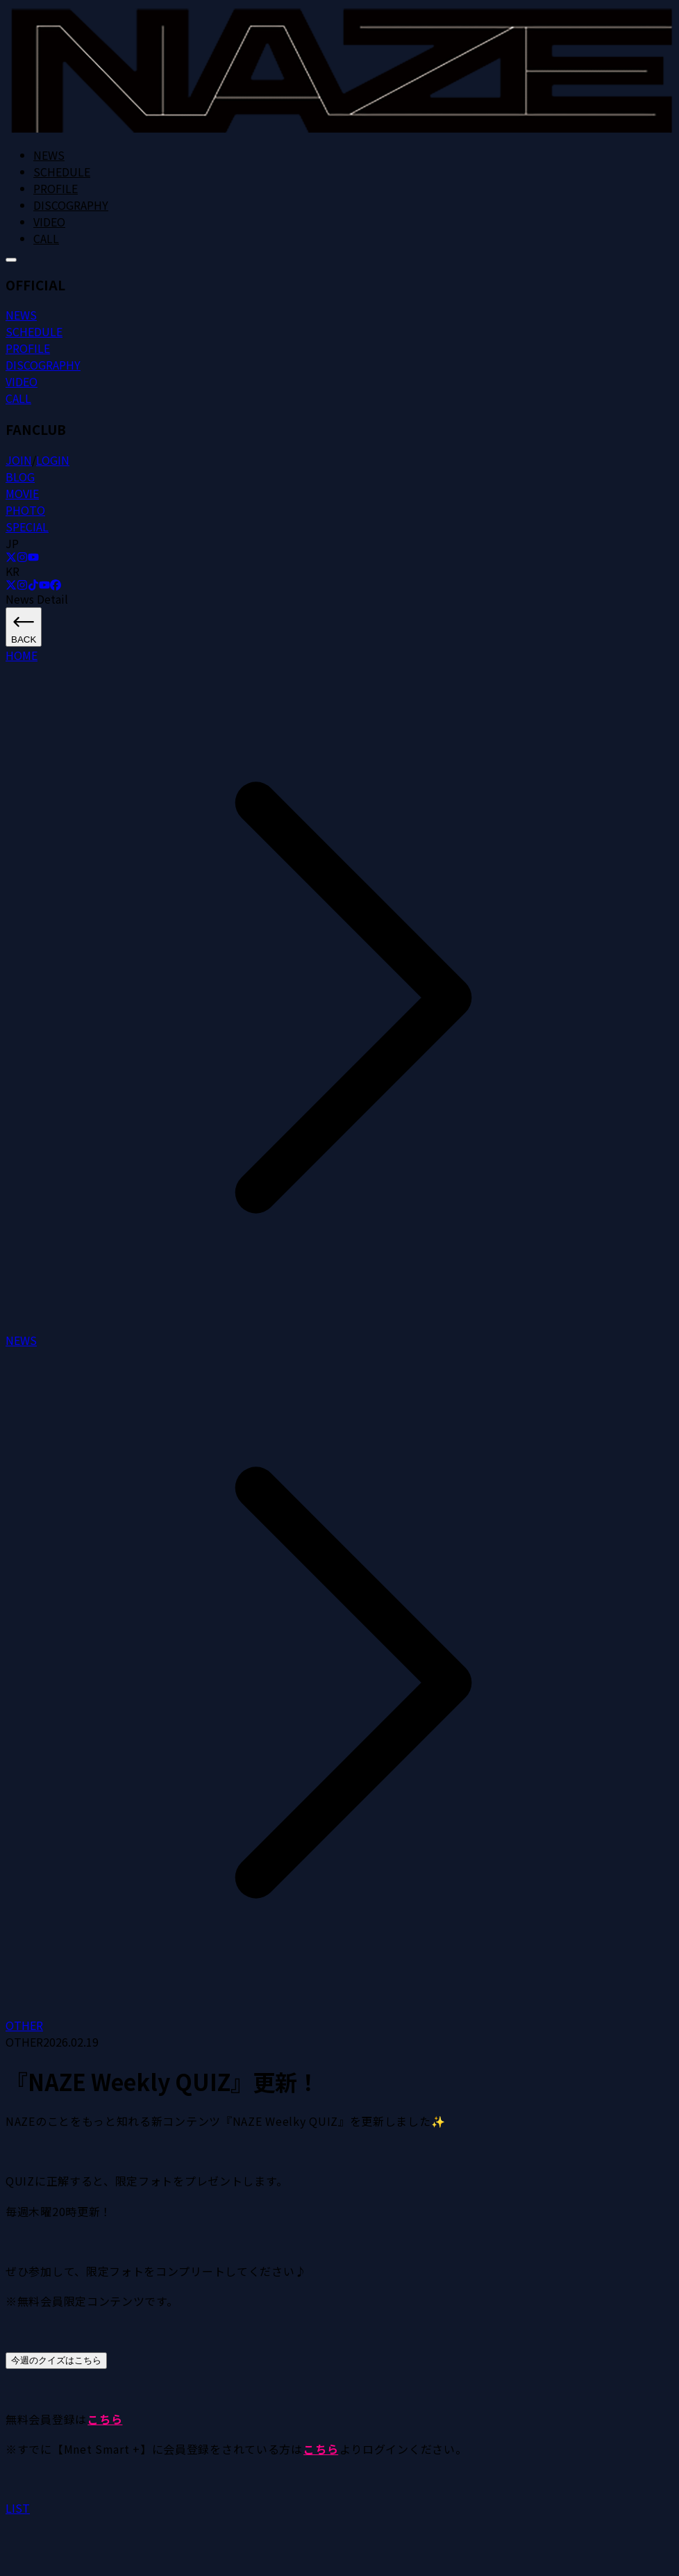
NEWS (49, 155)
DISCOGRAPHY (70, 205)
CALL (46, 238)
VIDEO (49, 221)
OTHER (24, 2025)
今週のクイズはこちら (56, 2360)
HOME (21, 655)
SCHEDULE (61, 171)
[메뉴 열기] (11, 260)
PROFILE (55, 188)
